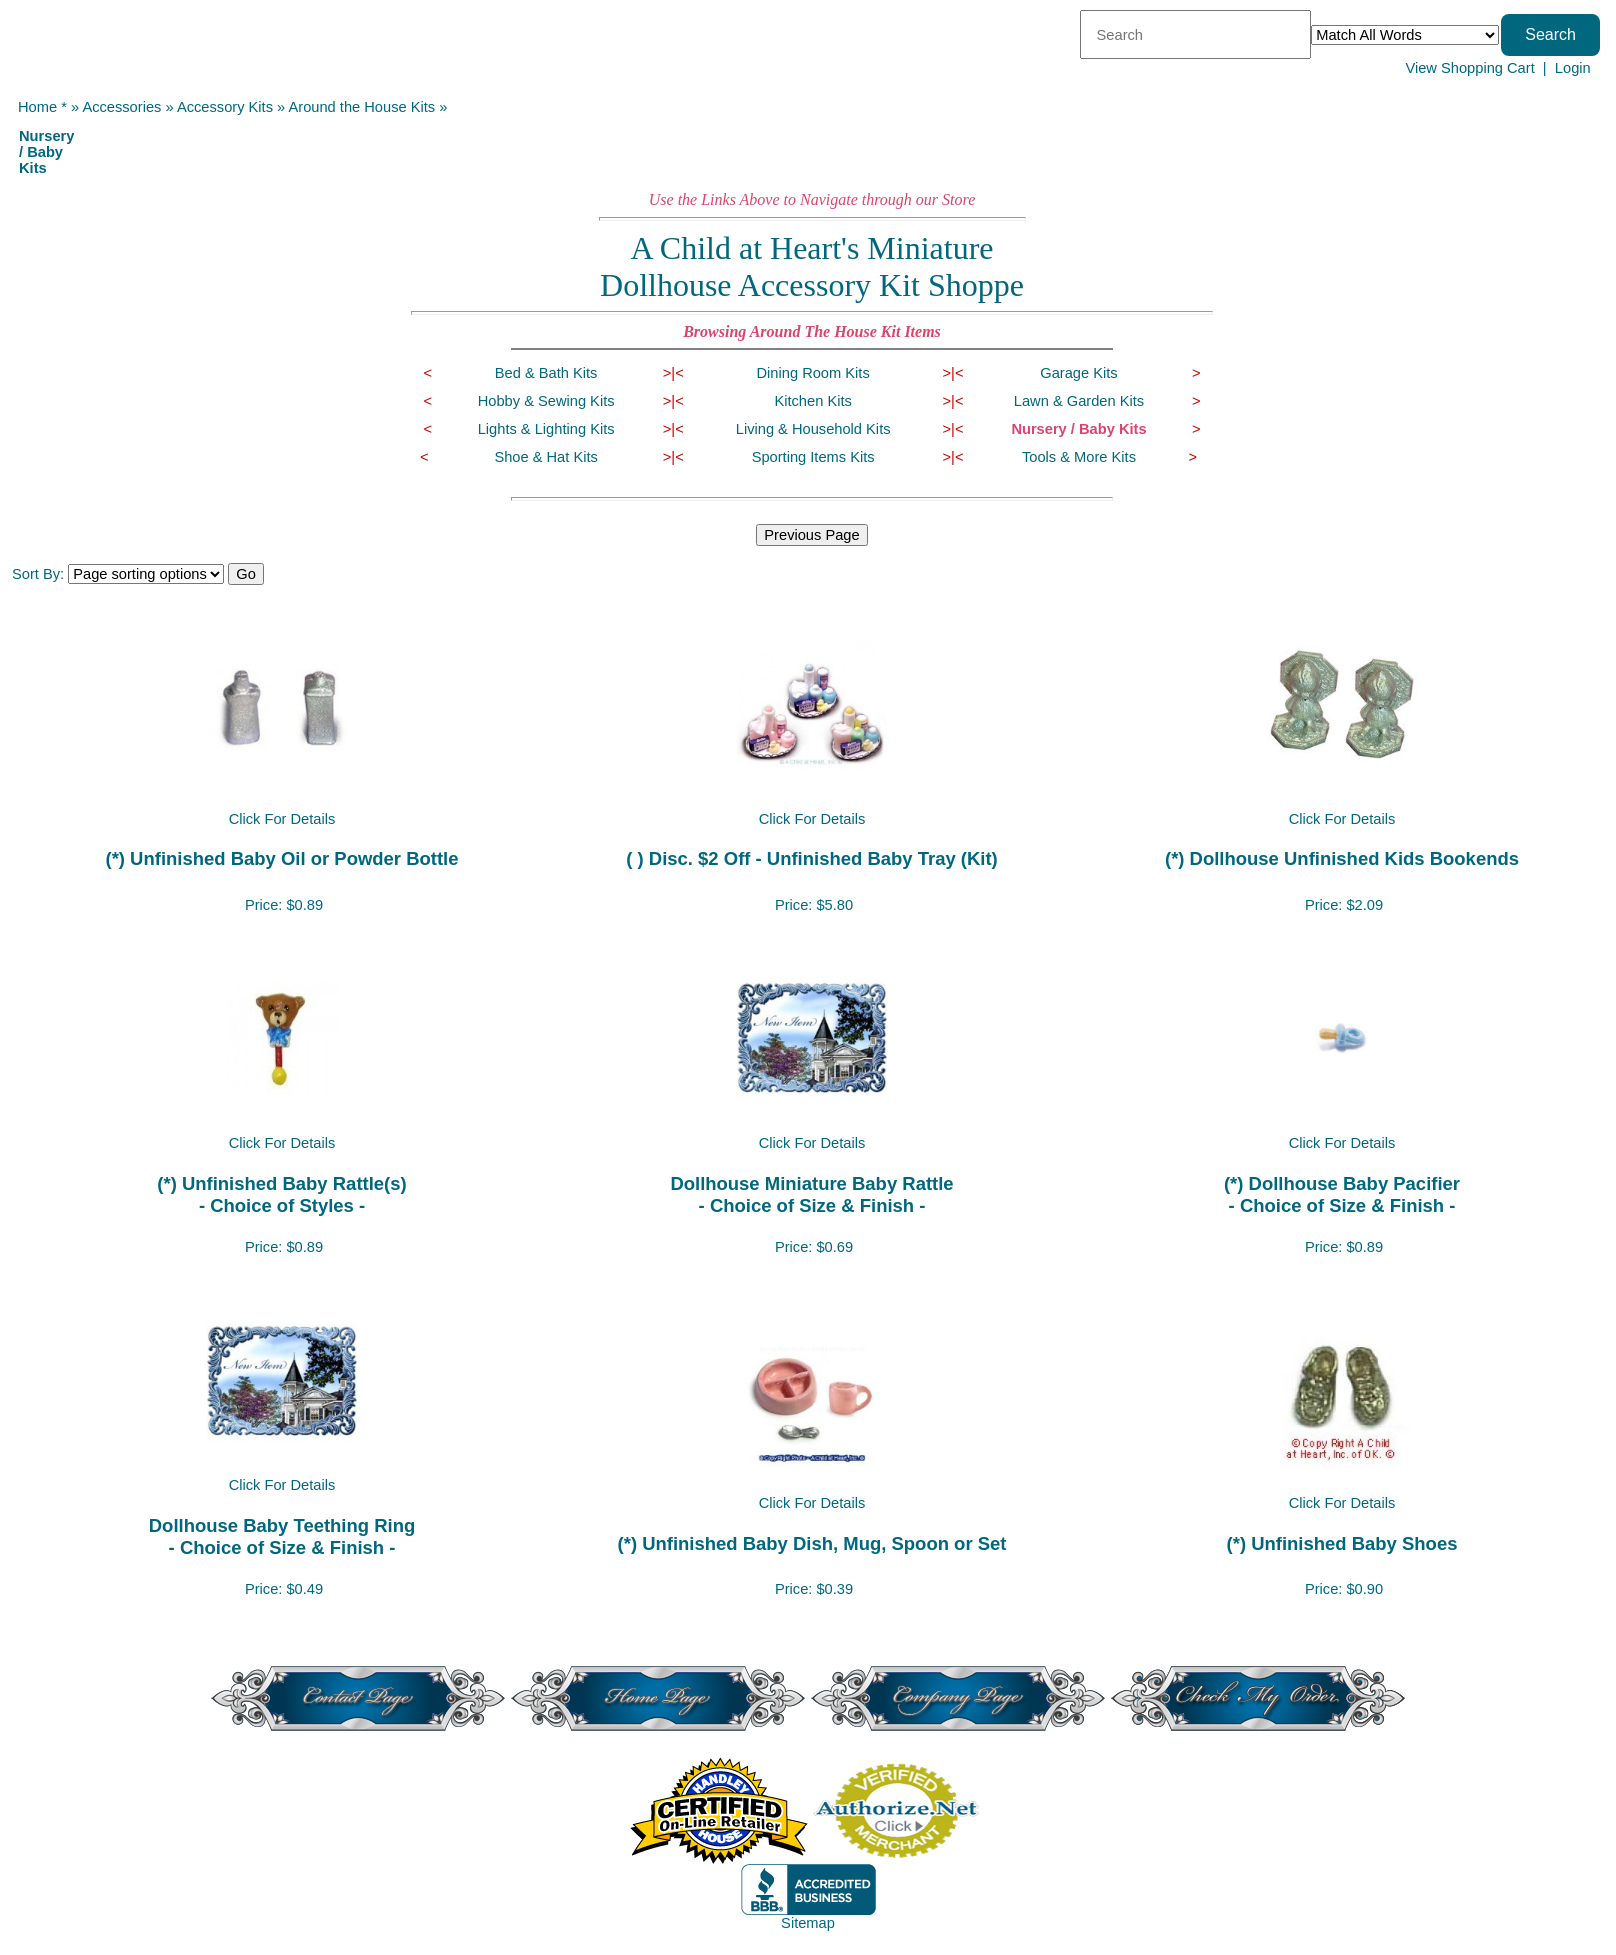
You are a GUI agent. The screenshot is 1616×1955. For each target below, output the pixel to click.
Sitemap (808, 1923)
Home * (42, 107)
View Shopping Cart (1469, 68)
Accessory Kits (225, 107)
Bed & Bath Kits (546, 373)
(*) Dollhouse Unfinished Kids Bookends (1342, 858)
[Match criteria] (1405, 35)
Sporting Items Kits (813, 457)
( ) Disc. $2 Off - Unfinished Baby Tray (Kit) (811, 858)
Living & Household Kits (813, 429)
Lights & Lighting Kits (546, 429)
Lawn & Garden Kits (1079, 401)
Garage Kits (1078, 373)
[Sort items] (146, 574)
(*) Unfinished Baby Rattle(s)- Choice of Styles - (281, 1194)
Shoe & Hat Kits (545, 457)
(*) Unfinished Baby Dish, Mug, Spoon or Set (812, 1543)
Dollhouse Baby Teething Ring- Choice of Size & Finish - (282, 1536)
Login (1573, 68)
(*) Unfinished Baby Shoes (1342, 1543)
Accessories (121, 107)
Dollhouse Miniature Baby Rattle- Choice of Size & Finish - (811, 1194)
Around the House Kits (362, 107)
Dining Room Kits (813, 373)
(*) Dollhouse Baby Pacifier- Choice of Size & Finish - (1342, 1194)
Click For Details (282, 819)
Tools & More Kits (1079, 457)
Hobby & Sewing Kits (546, 401)
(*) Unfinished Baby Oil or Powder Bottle (282, 858)
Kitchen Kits (812, 401)
